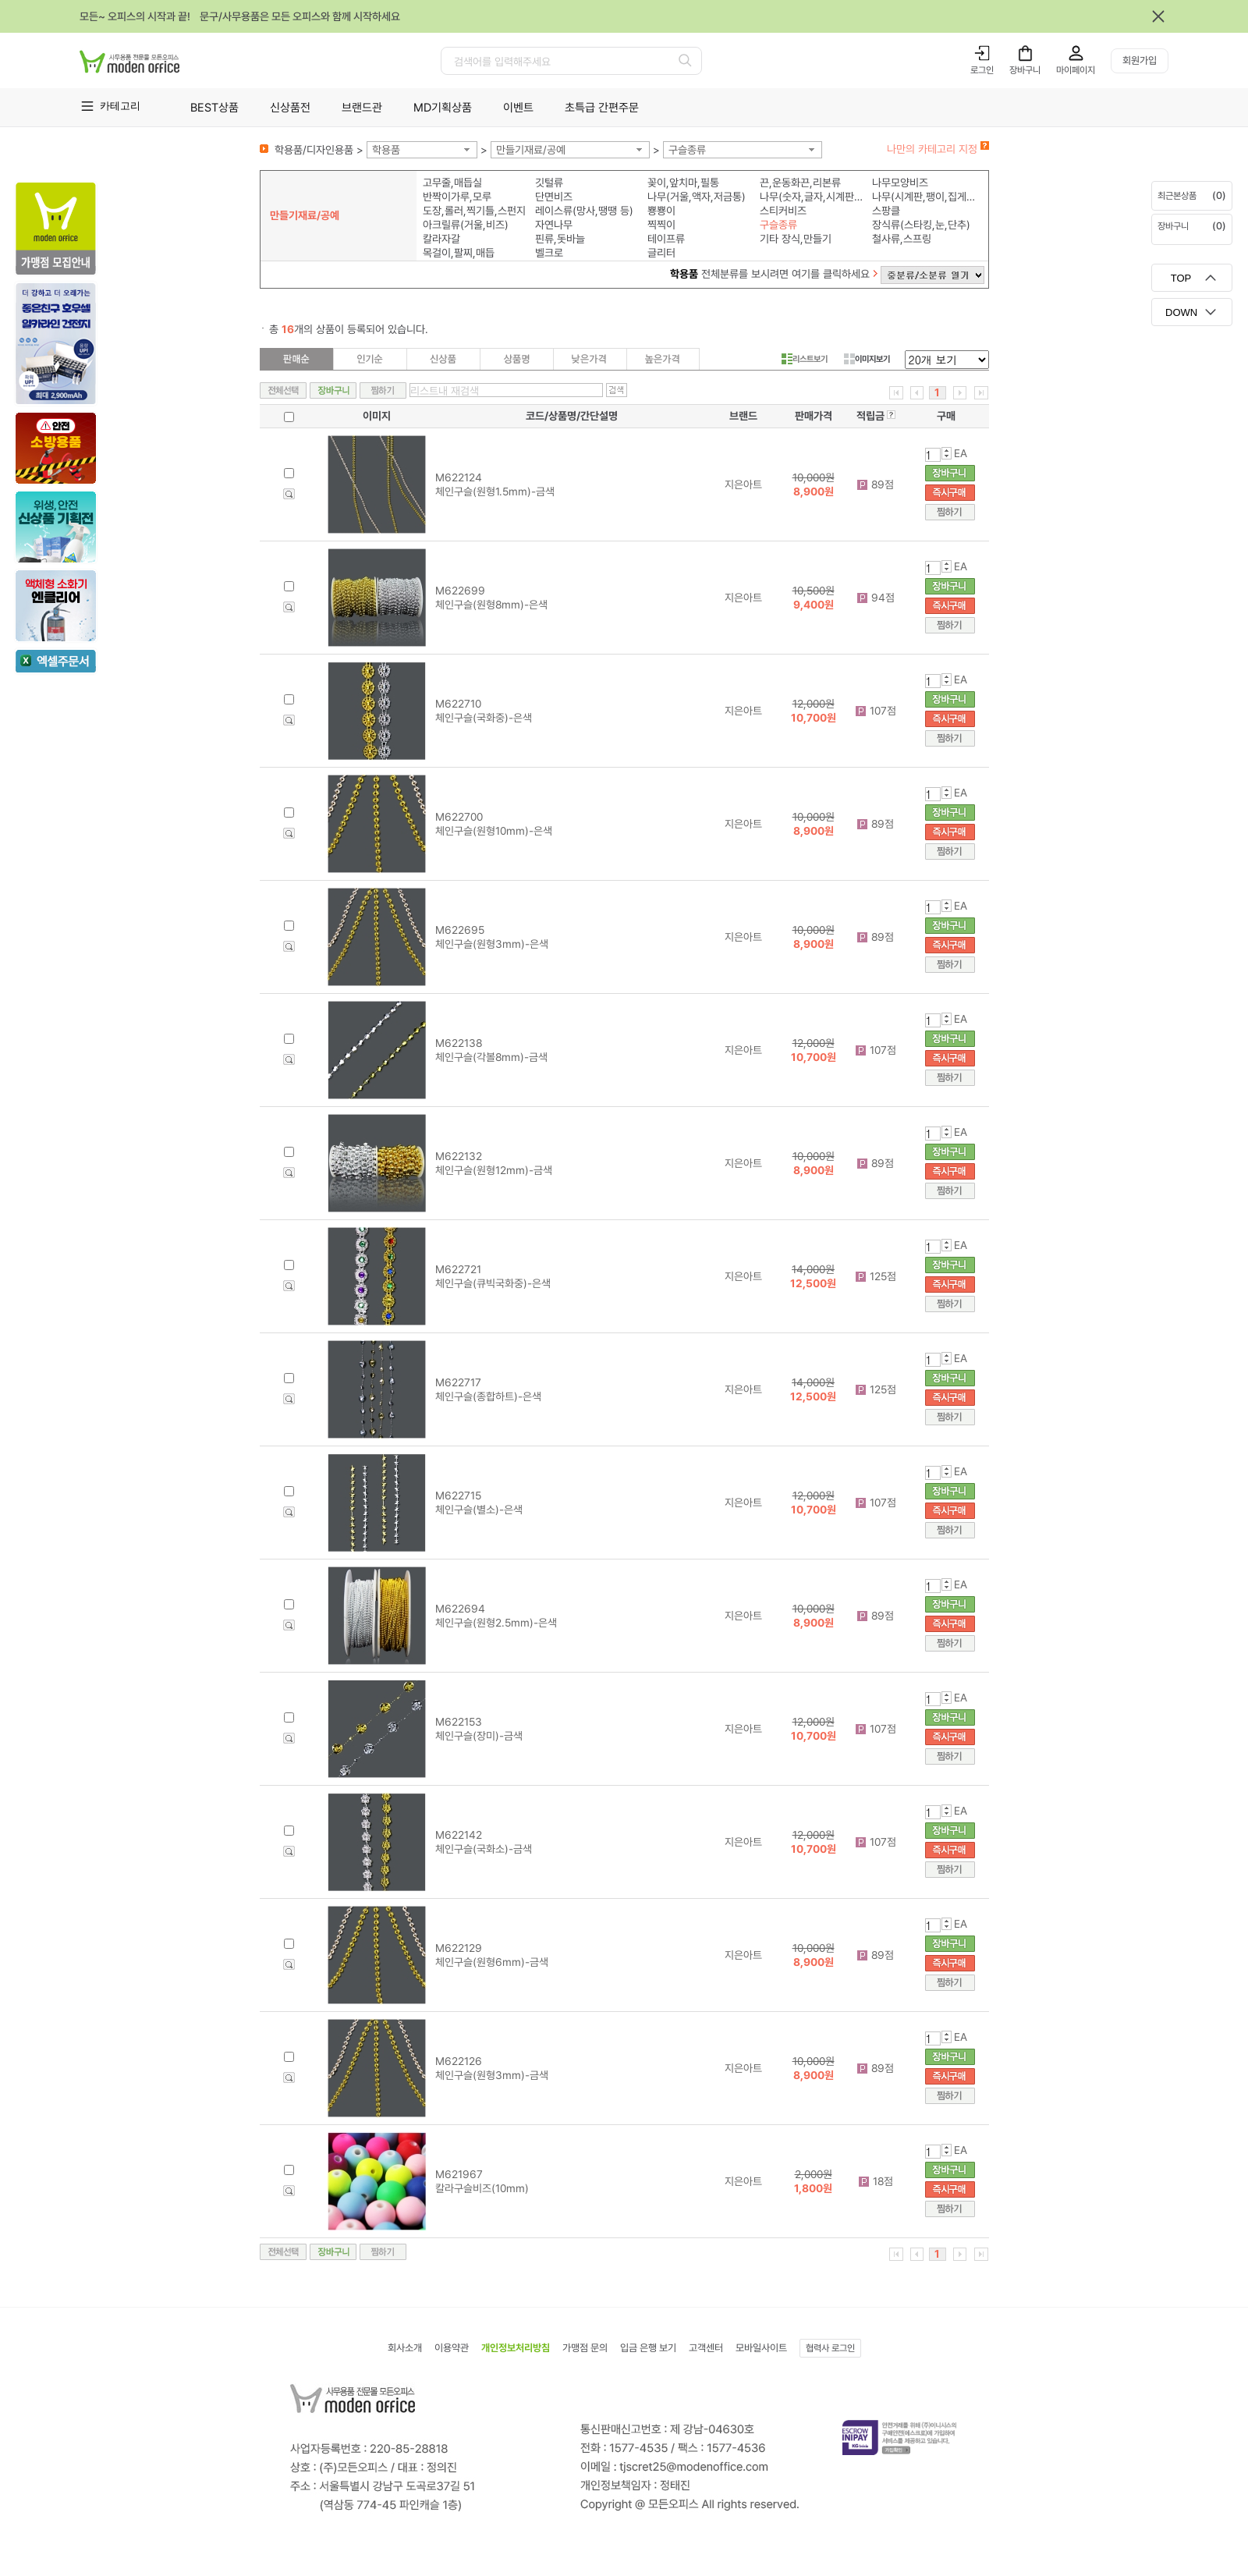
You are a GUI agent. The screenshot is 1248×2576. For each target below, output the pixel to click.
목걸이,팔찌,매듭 (459, 253)
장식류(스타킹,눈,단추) (921, 224)
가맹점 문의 (585, 2348)
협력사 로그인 (830, 2348)
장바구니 (1025, 70)
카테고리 (120, 106)
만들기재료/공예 (531, 150)
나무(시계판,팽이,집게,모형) (924, 196)
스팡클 (886, 210)
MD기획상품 (442, 108)
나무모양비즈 (900, 182)
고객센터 (706, 2348)
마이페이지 (1075, 70)
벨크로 (549, 253)
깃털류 (549, 182)
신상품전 (290, 108)
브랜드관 (362, 108)
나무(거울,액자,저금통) (696, 196)
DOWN (1181, 312)
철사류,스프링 (901, 238)
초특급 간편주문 (602, 108)
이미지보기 (867, 358)
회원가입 (1139, 60)
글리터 (661, 253)
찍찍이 (661, 224)
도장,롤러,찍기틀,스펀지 (474, 210)
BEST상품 (214, 108)
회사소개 (405, 2348)
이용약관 (451, 2348)
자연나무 (554, 224)
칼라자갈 (441, 238)
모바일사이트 (761, 2348)
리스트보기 (805, 358)
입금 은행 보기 (648, 2348)
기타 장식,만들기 (795, 238)
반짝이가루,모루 (457, 196)
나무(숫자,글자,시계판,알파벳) (812, 196)
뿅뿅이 (661, 210)
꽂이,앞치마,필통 (683, 182)
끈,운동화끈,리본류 (800, 182)
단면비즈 (554, 196)
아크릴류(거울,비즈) (466, 224)
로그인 (982, 70)
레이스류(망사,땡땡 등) (584, 210)
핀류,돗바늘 (560, 238)
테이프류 (666, 238)
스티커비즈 (783, 210)
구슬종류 (687, 150)
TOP (1181, 278)
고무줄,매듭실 (452, 182)
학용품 (386, 150)
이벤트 (518, 108)
